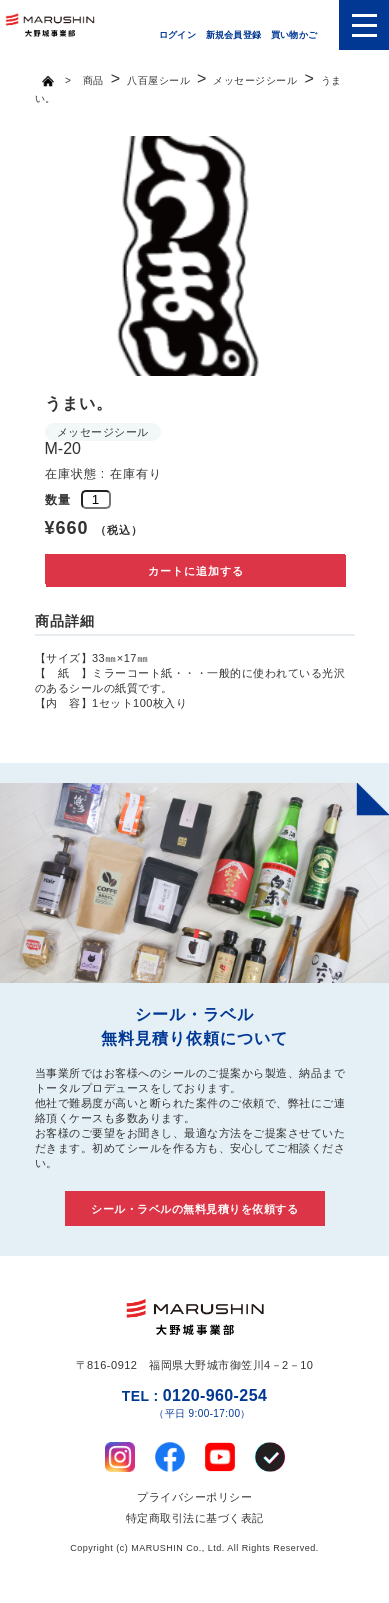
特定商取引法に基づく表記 (195, 1518)
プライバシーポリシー (194, 1497)
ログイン (177, 35)
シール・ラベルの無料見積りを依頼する (194, 1209)
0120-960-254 (194, 1403)
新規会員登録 (233, 35)
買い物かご (294, 35)
